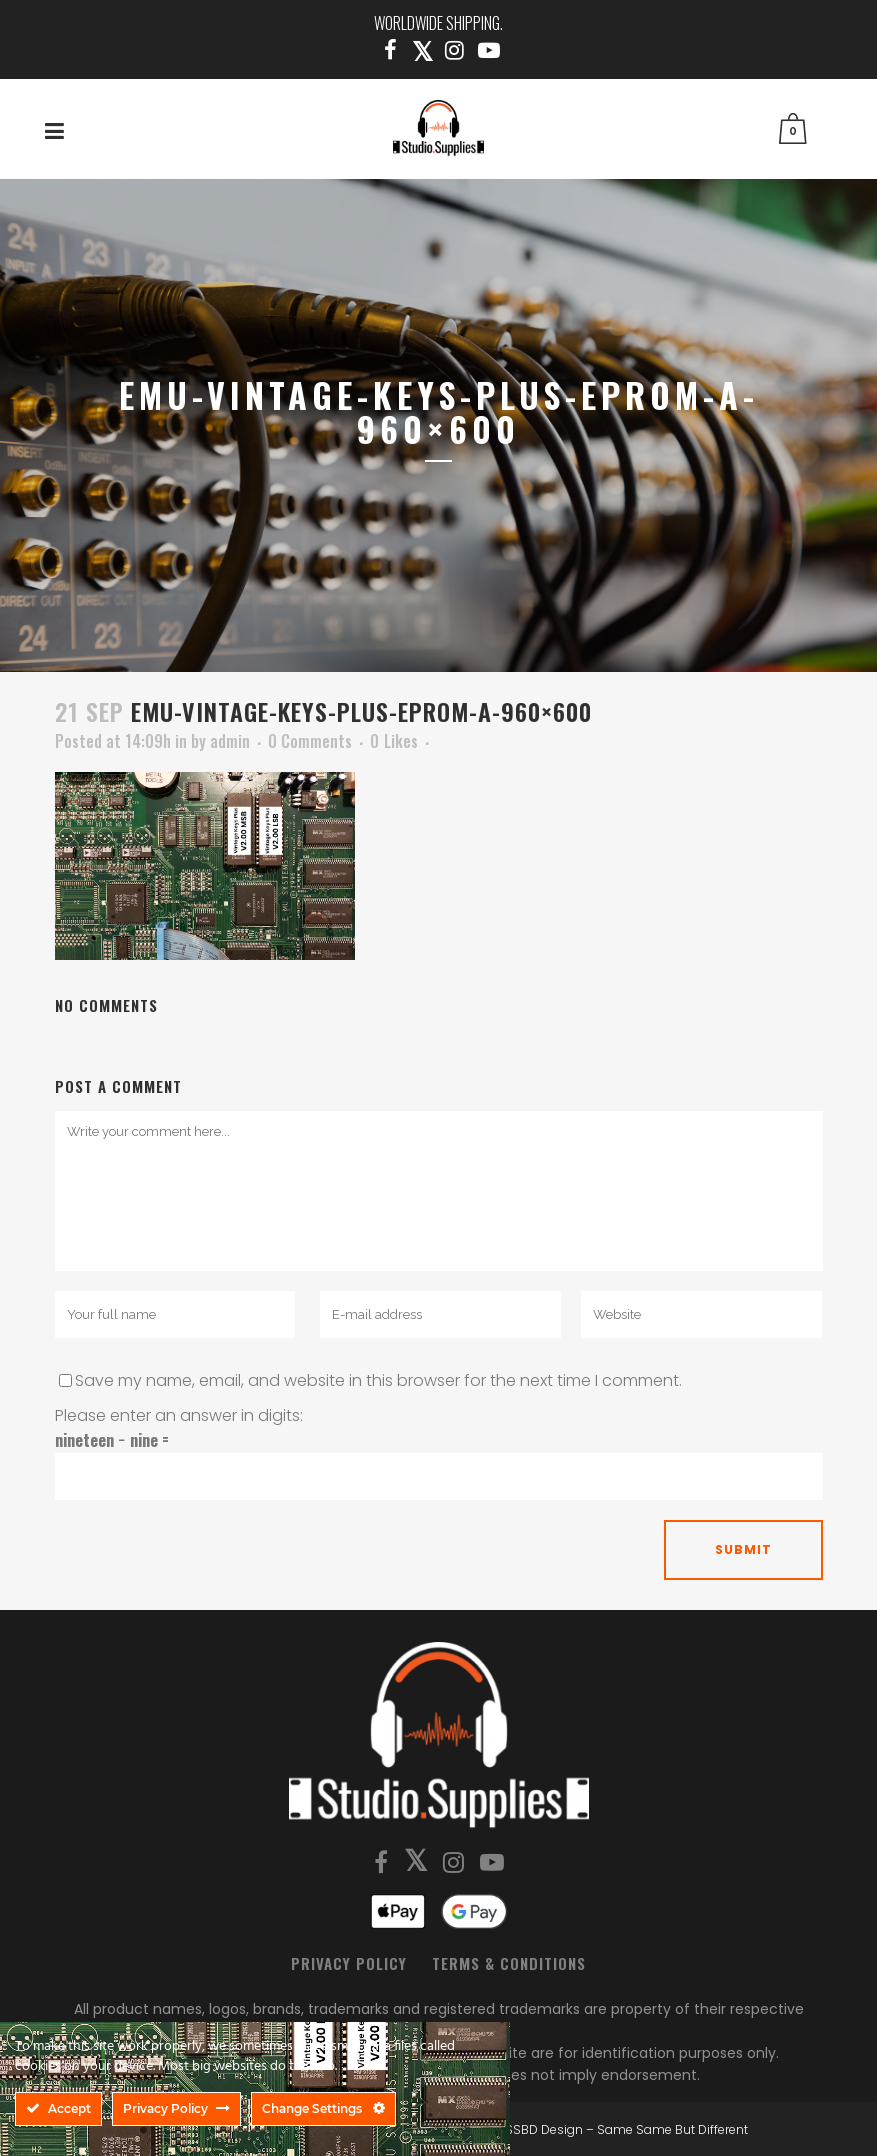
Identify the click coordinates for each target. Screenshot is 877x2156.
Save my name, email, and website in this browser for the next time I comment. (378, 1380)
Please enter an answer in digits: (179, 1415)
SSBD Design (544, 2129)
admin (230, 741)
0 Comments (310, 741)
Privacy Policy (349, 1963)
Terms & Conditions (509, 1963)
